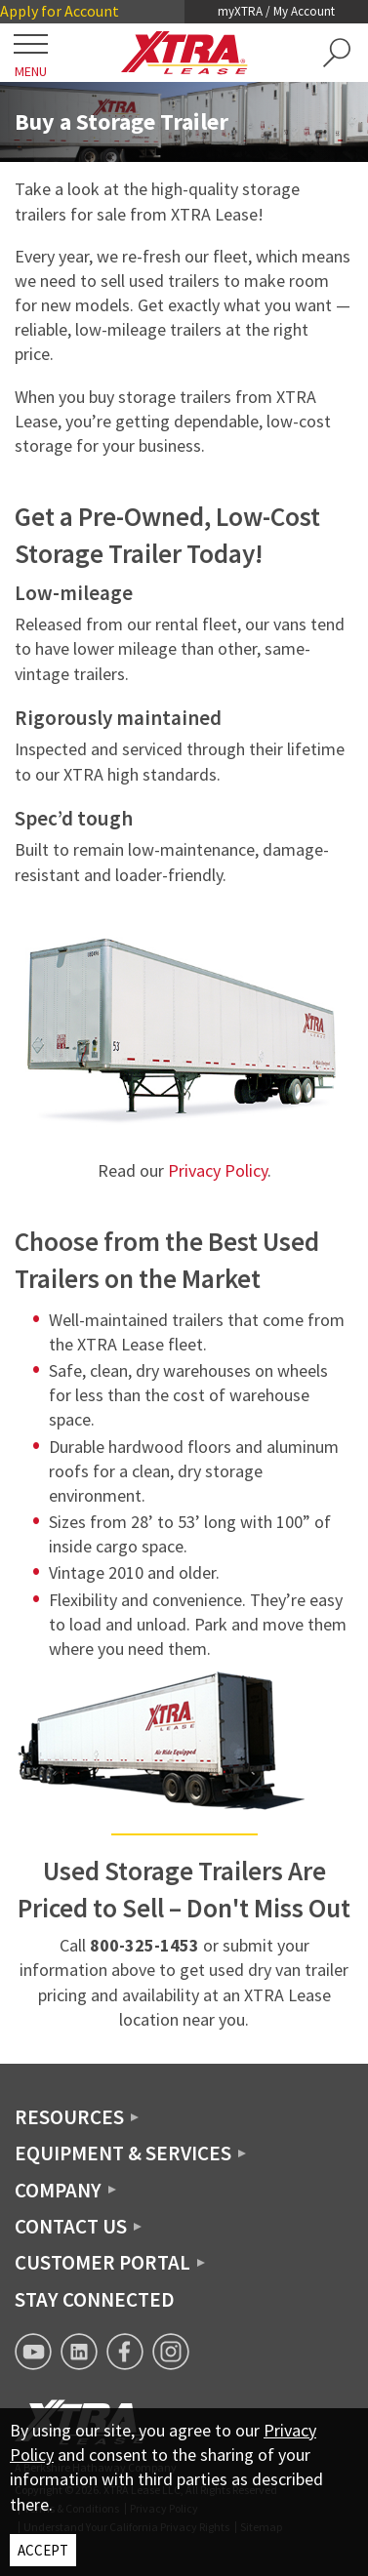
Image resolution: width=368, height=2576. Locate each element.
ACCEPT (43, 2550)
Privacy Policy (217, 1170)
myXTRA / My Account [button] (276, 11)
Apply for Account (59, 10)
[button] (336, 52)
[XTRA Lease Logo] (184, 52)
